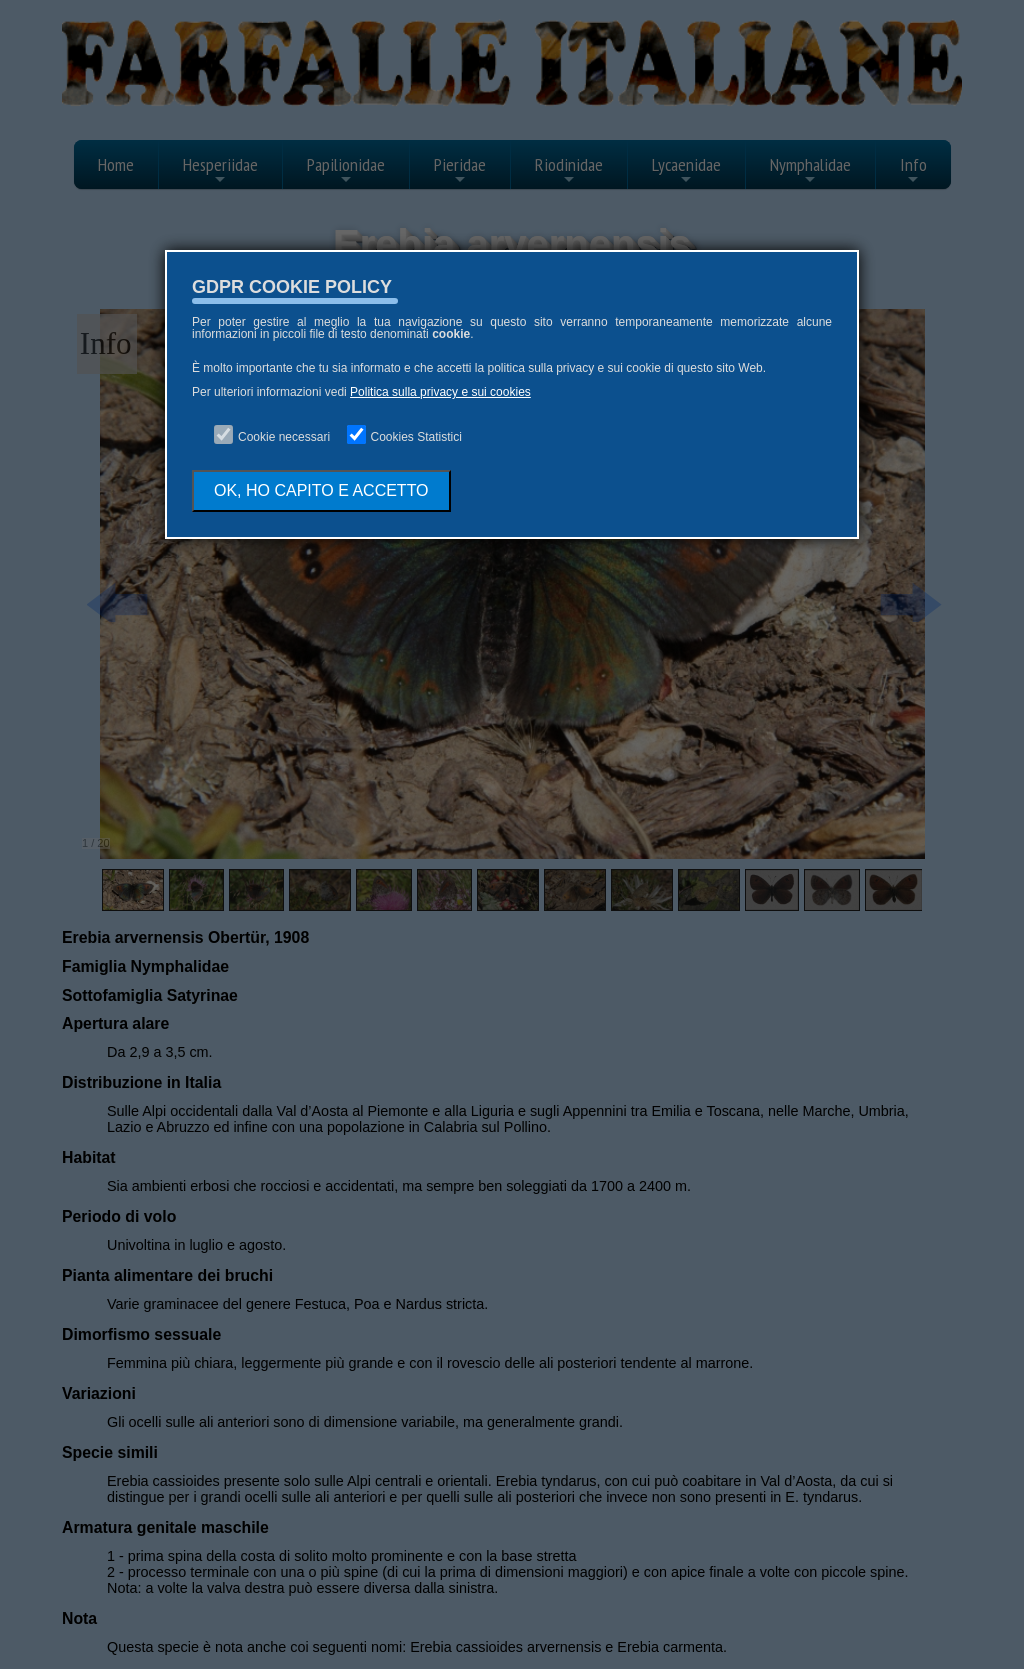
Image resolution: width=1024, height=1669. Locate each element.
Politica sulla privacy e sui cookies (440, 392)
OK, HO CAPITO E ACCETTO (321, 490)
